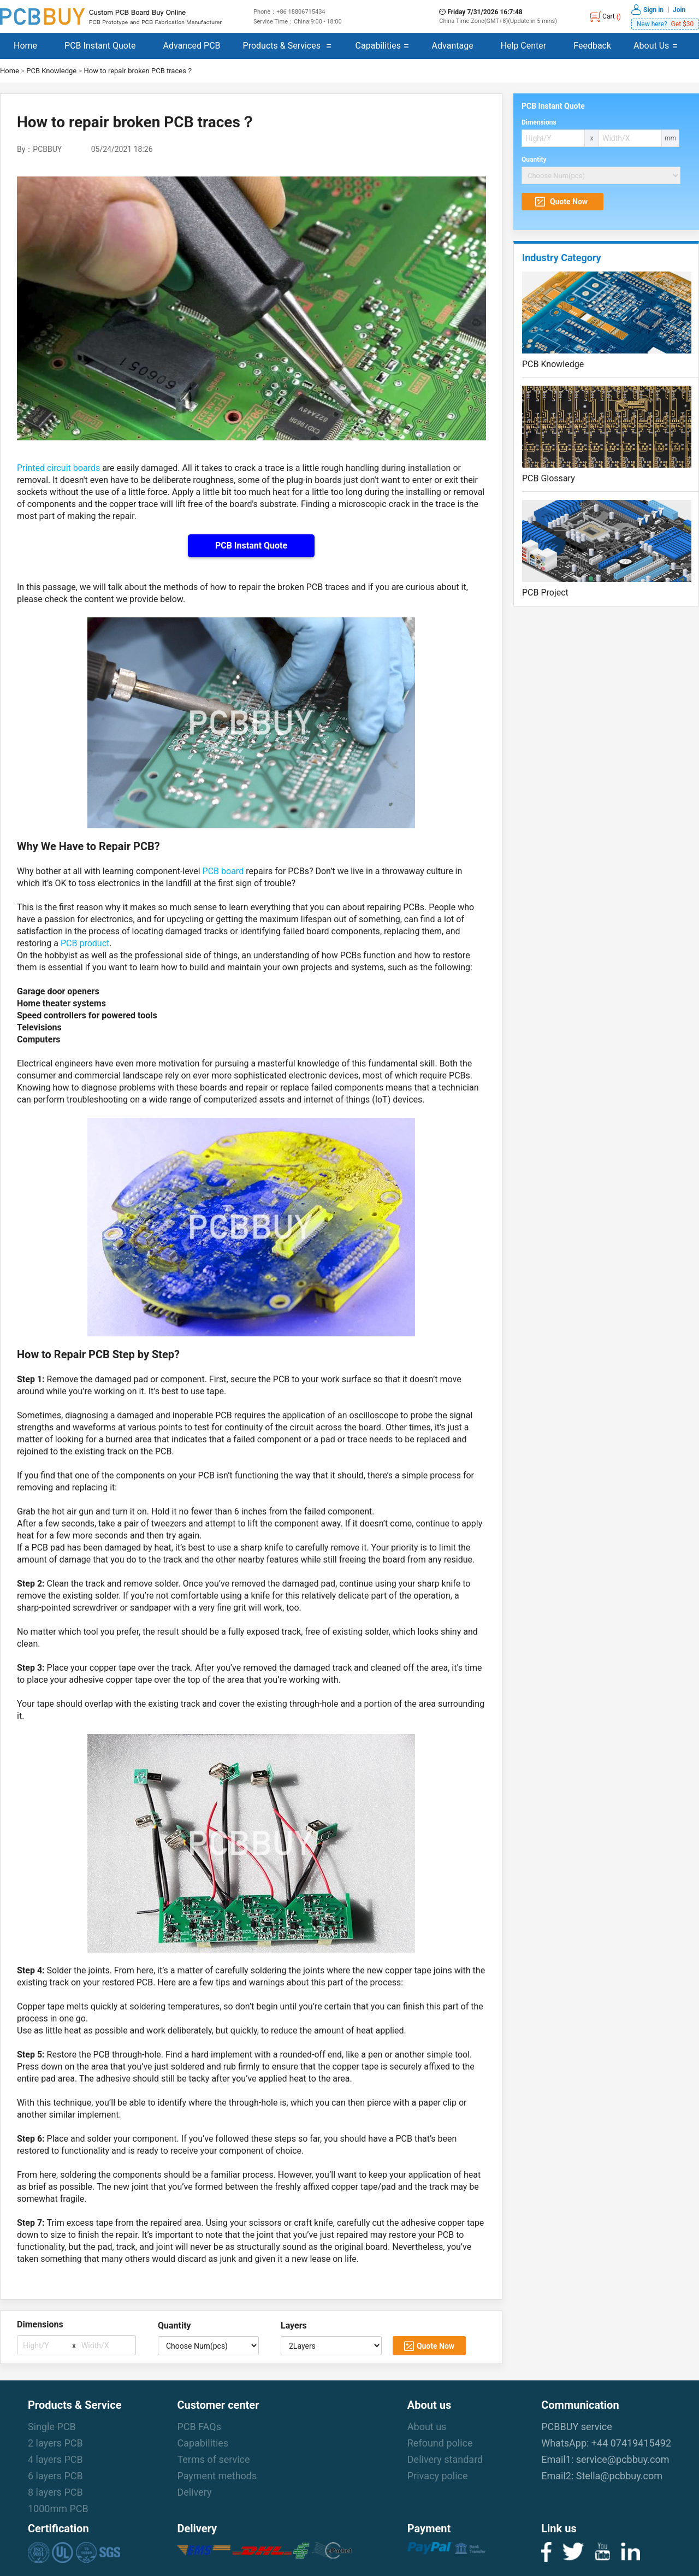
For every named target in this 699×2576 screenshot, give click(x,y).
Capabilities (378, 45)
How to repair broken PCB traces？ (138, 71)
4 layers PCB (55, 2459)
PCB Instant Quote (100, 45)
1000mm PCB (58, 2508)
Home (25, 45)
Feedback (592, 45)
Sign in (653, 9)
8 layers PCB (55, 2492)
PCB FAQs (199, 2426)
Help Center (524, 45)
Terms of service (213, 2459)
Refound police (440, 2443)
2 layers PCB (55, 2443)
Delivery (194, 2492)
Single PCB (52, 2426)
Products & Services (282, 45)
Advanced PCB (192, 45)
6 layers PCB (55, 2475)
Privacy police (437, 2475)
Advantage (452, 45)
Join (679, 9)
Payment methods (217, 2475)
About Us (651, 45)
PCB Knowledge (51, 71)
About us (427, 2426)
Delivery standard (445, 2459)
